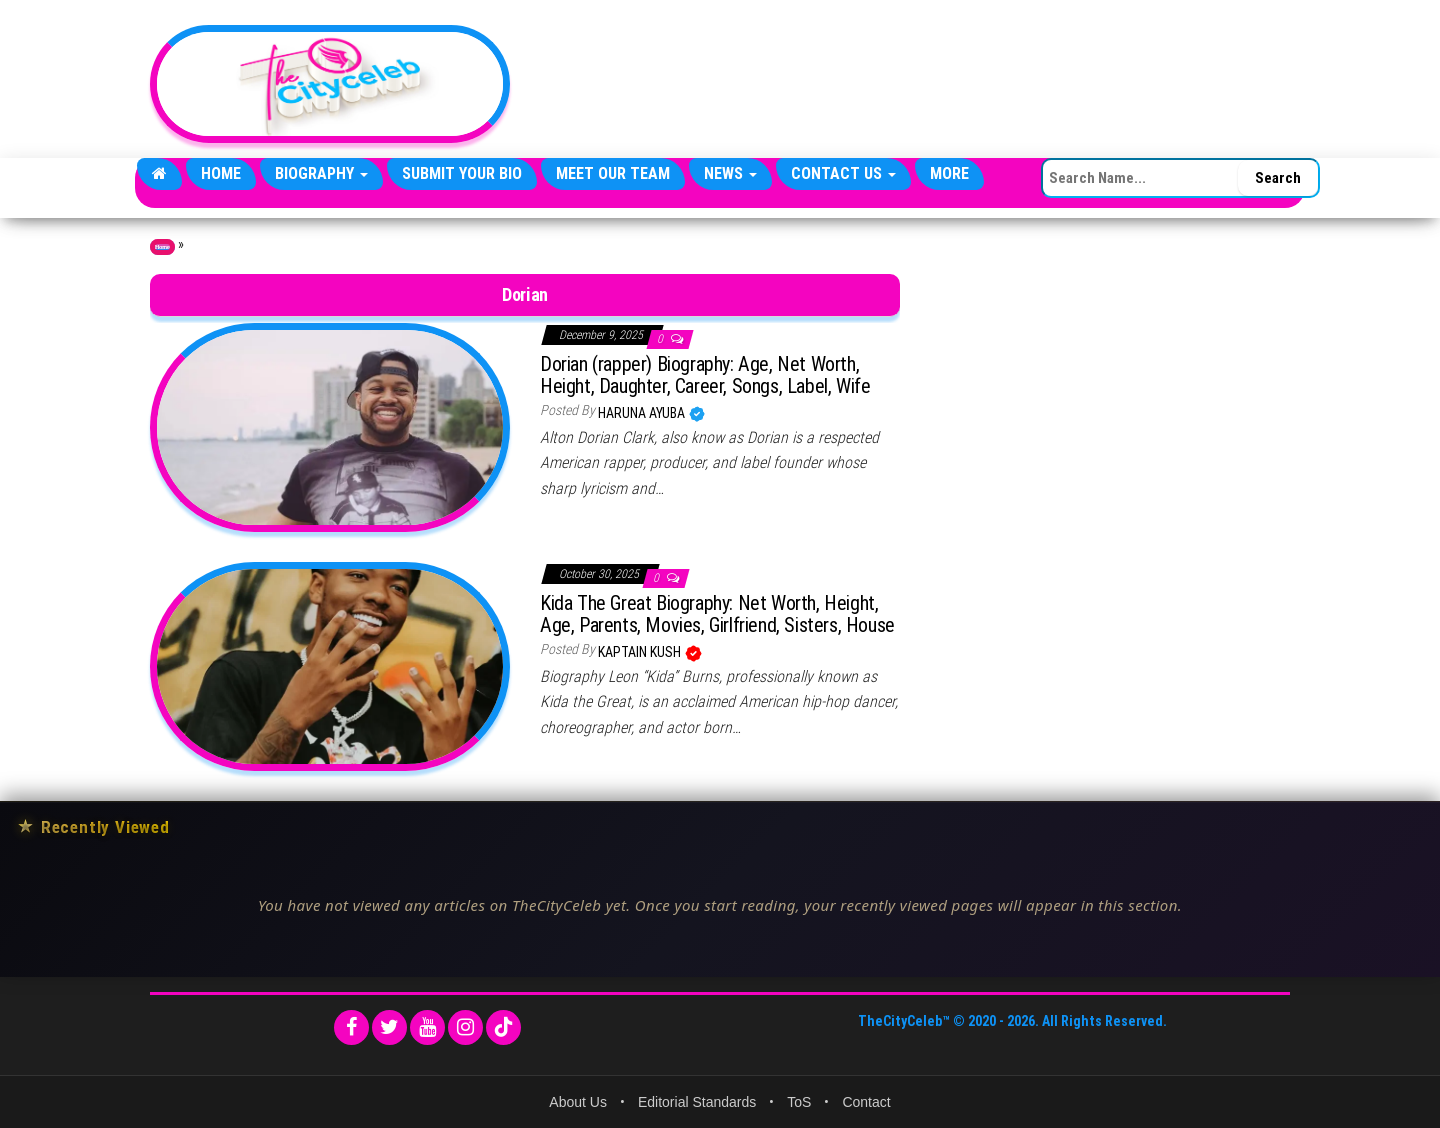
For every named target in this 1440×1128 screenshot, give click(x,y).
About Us (578, 1102)
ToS (799, 1102)
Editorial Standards (697, 1102)
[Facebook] (351, 1027)
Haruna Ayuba (643, 413)
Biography (321, 173)
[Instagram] (465, 1027)
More (949, 173)
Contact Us (843, 173)
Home (221, 173)
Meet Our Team (613, 173)
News (730, 173)
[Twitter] (389, 1027)
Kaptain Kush (641, 652)
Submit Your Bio (462, 173)
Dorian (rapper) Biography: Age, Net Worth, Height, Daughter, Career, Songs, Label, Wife (705, 375)
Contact (866, 1102)
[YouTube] (427, 1027)
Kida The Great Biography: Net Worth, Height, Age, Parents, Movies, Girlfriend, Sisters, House (717, 614)
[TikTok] (503, 1027)
